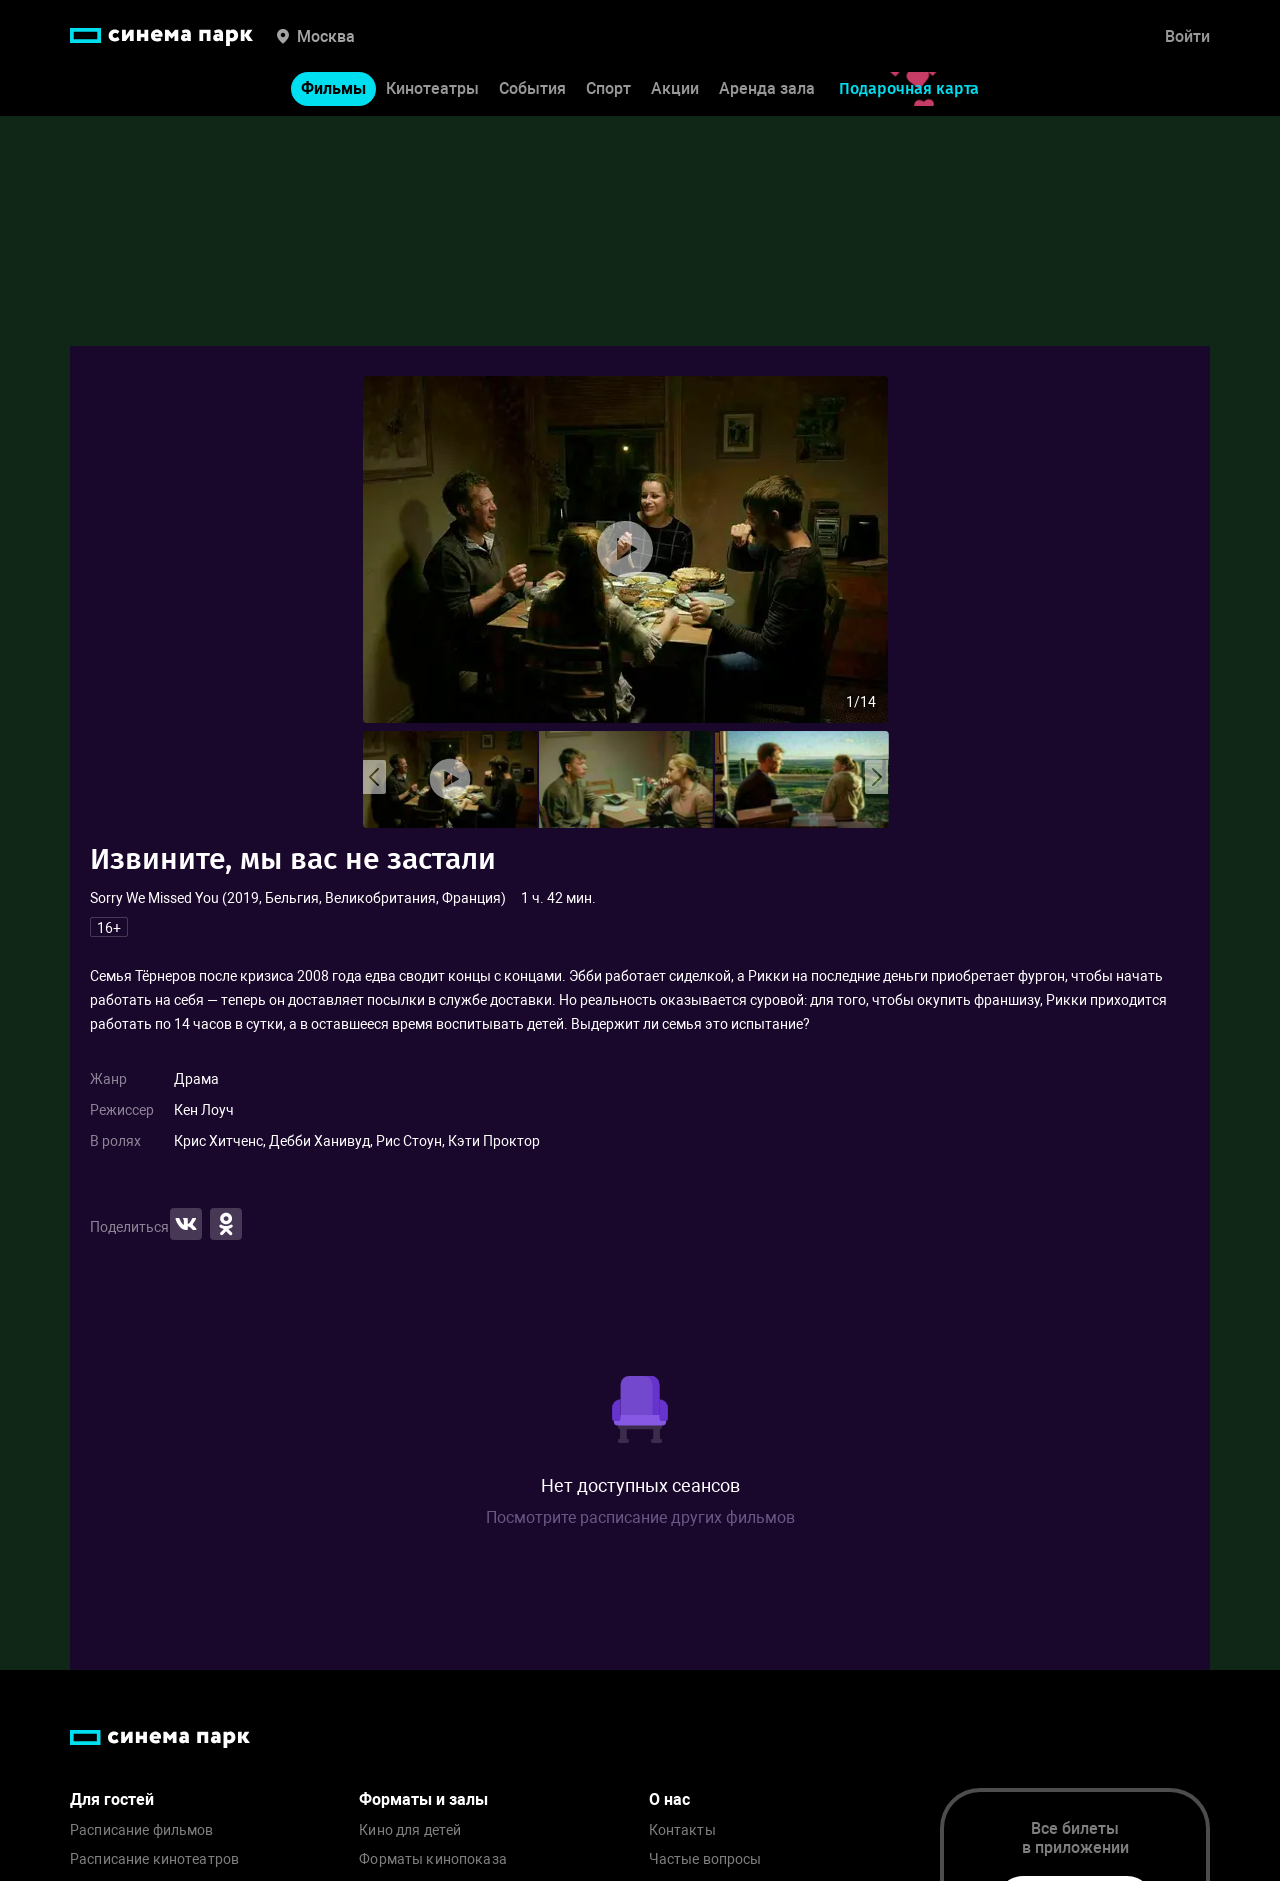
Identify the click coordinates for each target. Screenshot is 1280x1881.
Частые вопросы (705, 1859)
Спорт (608, 88)
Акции (675, 88)
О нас (669, 1799)
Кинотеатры (432, 88)
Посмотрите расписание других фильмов (640, 1517)
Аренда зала (767, 88)
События (532, 88)
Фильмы (333, 88)
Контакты (682, 1830)
